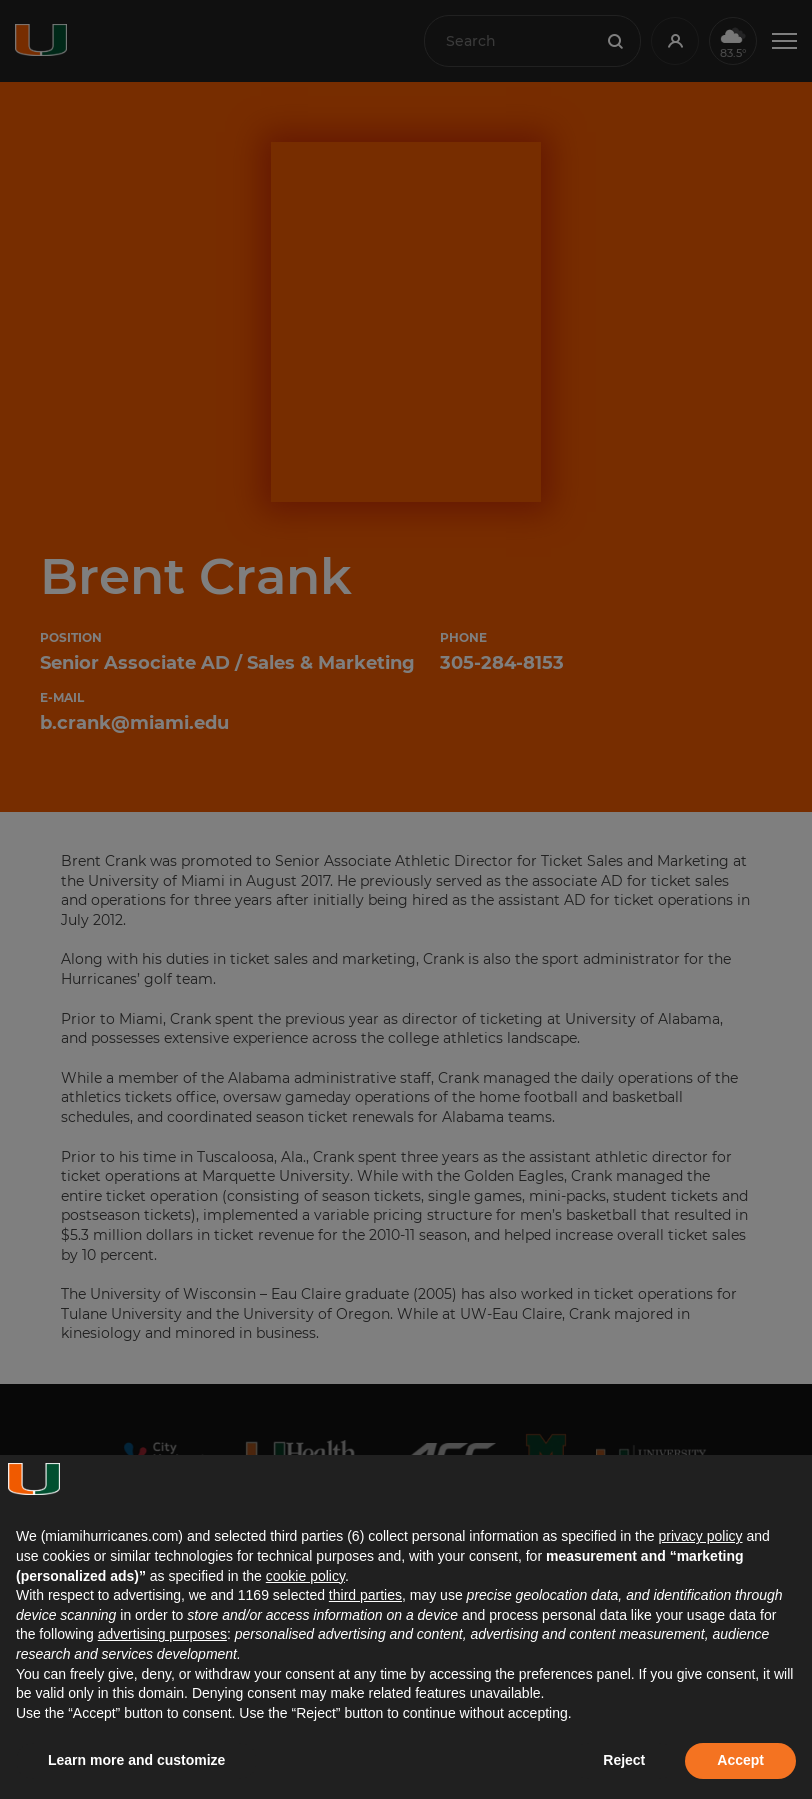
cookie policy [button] (305, 1576)
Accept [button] (740, 1760)
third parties (365, 1595)
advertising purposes (162, 1634)
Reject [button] (624, 1760)
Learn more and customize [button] (136, 1760)
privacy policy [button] (700, 1536)
